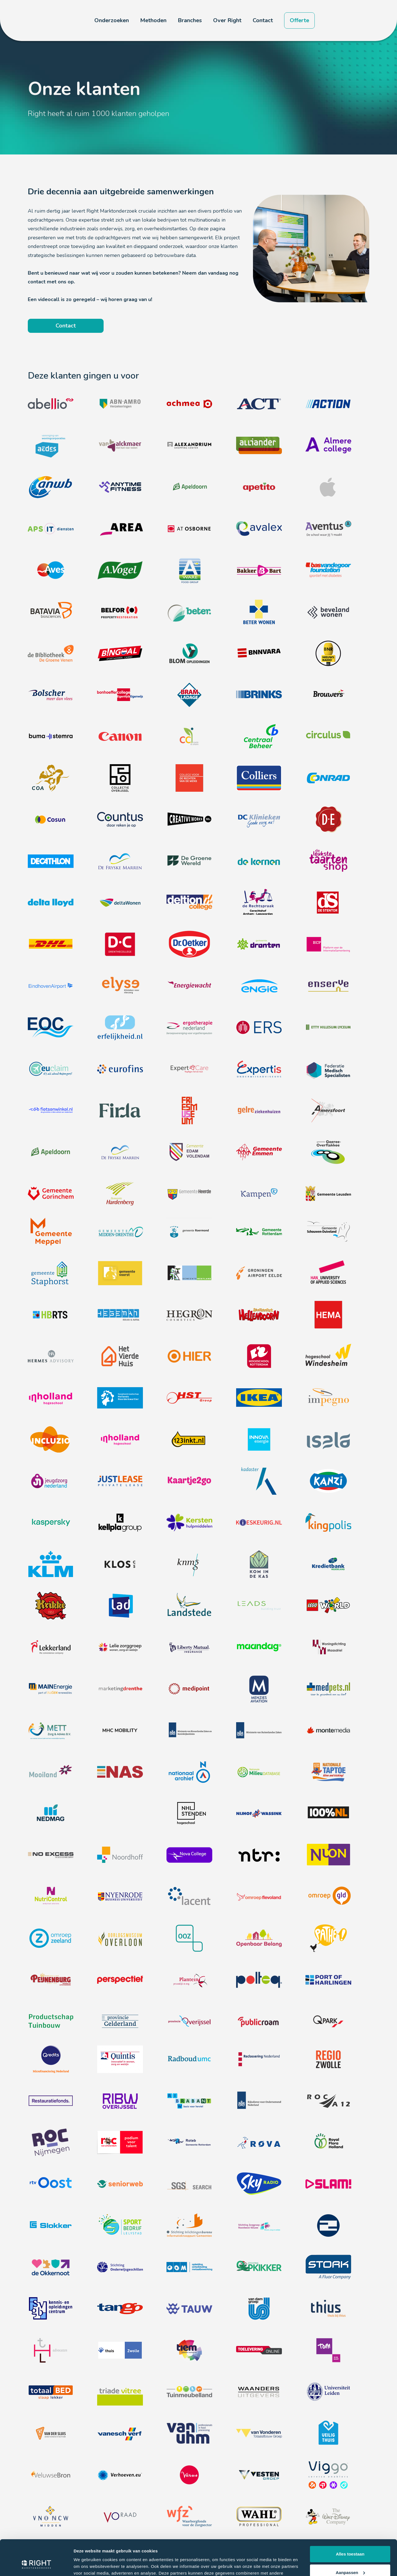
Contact (263, 20)
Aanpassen (350, 2541)
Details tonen (87, 2565)
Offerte (299, 20)
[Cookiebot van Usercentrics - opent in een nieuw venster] (36, 2565)
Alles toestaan (350, 2523)
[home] (52, 20)
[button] (111, 20)
